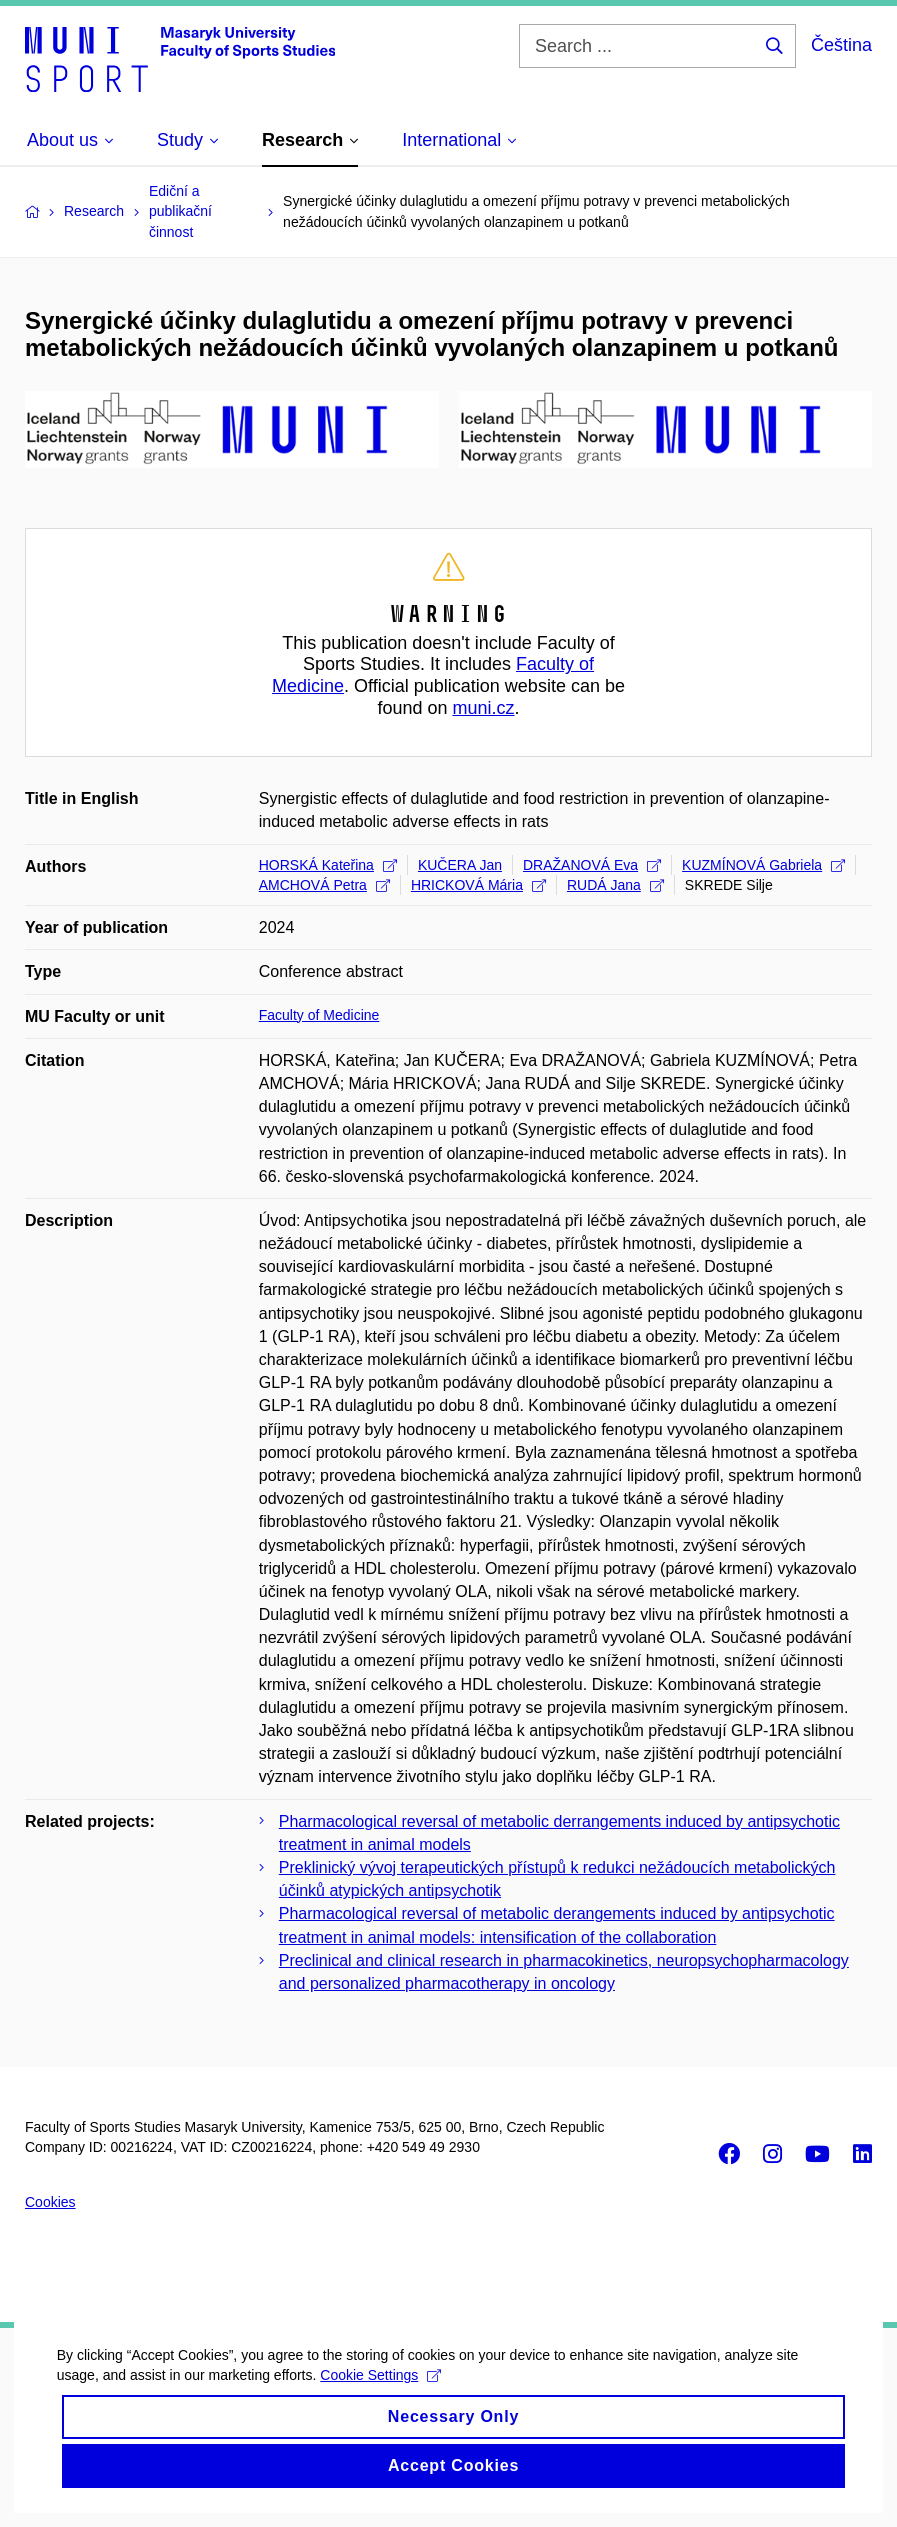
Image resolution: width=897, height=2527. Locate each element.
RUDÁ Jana (615, 885)
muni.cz (484, 708)
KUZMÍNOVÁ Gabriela (763, 865)
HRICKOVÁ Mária (478, 885)
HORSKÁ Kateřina (328, 865)
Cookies (50, 2202)
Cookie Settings (384, 2393)
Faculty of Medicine (319, 1015)
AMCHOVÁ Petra (324, 885)
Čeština (841, 45)
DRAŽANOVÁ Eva (592, 865)
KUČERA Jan (460, 865)
